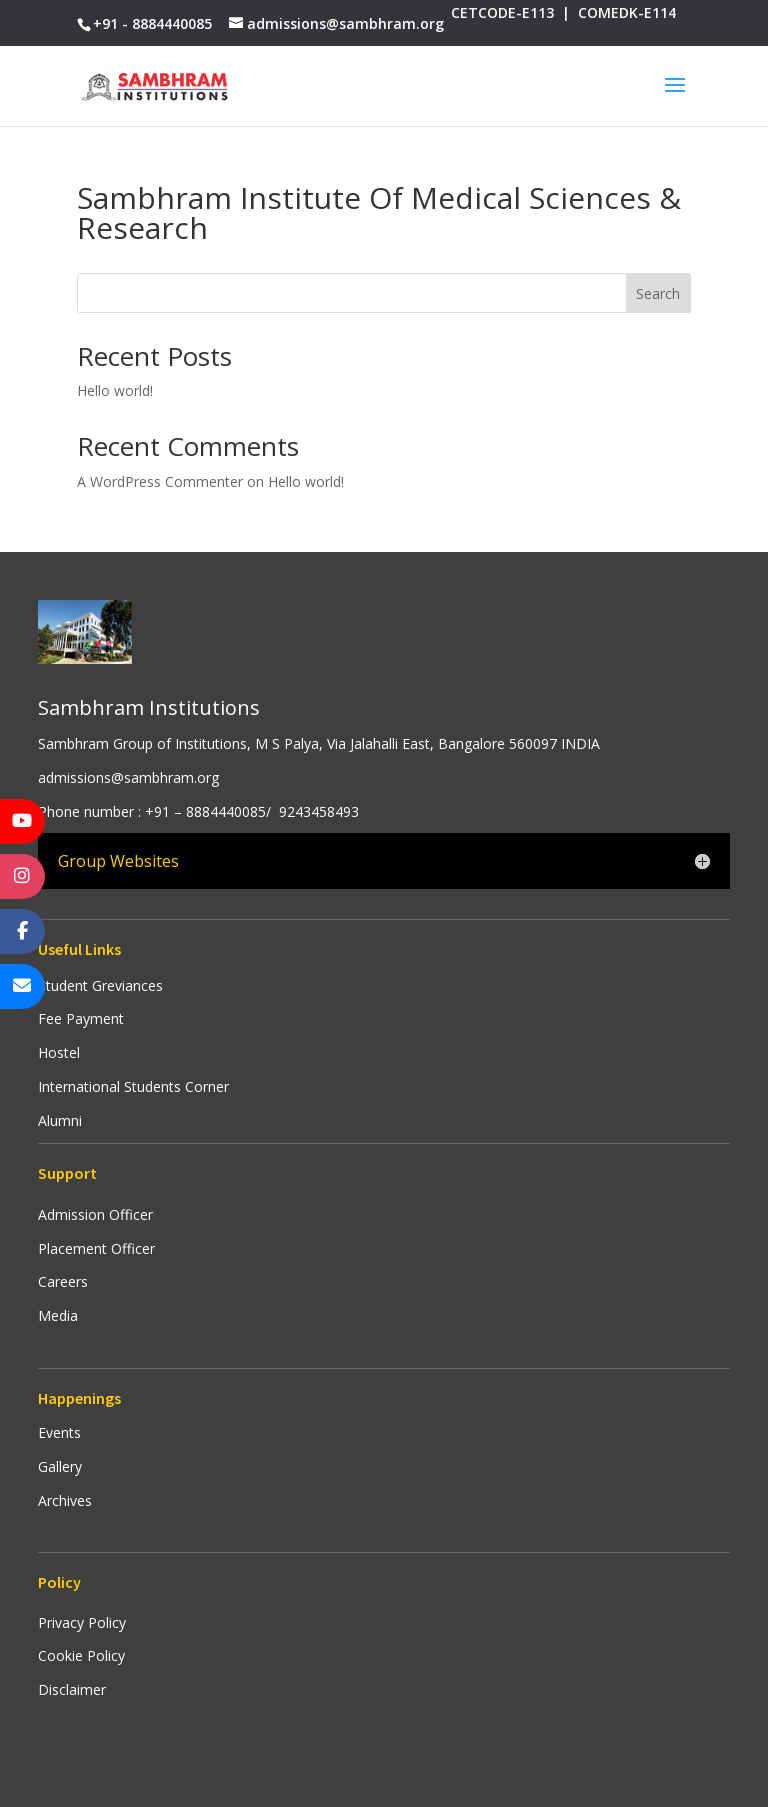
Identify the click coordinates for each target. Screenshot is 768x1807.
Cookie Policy (81, 1655)
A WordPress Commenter (160, 481)
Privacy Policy (82, 1622)
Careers (63, 1281)
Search (658, 293)
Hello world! (115, 390)
